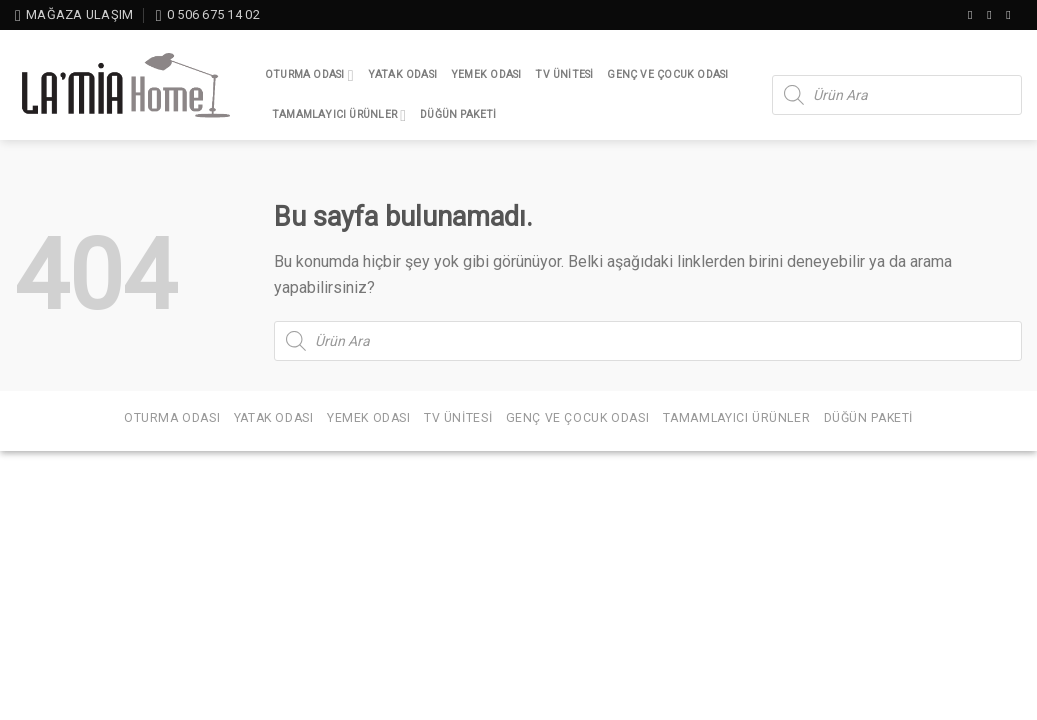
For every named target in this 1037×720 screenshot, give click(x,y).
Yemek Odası (486, 74)
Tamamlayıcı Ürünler (339, 115)
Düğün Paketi (458, 114)
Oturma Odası (309, 75)
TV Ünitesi (564, 74)
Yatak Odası (402, 74)
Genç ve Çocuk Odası (667, 74)
